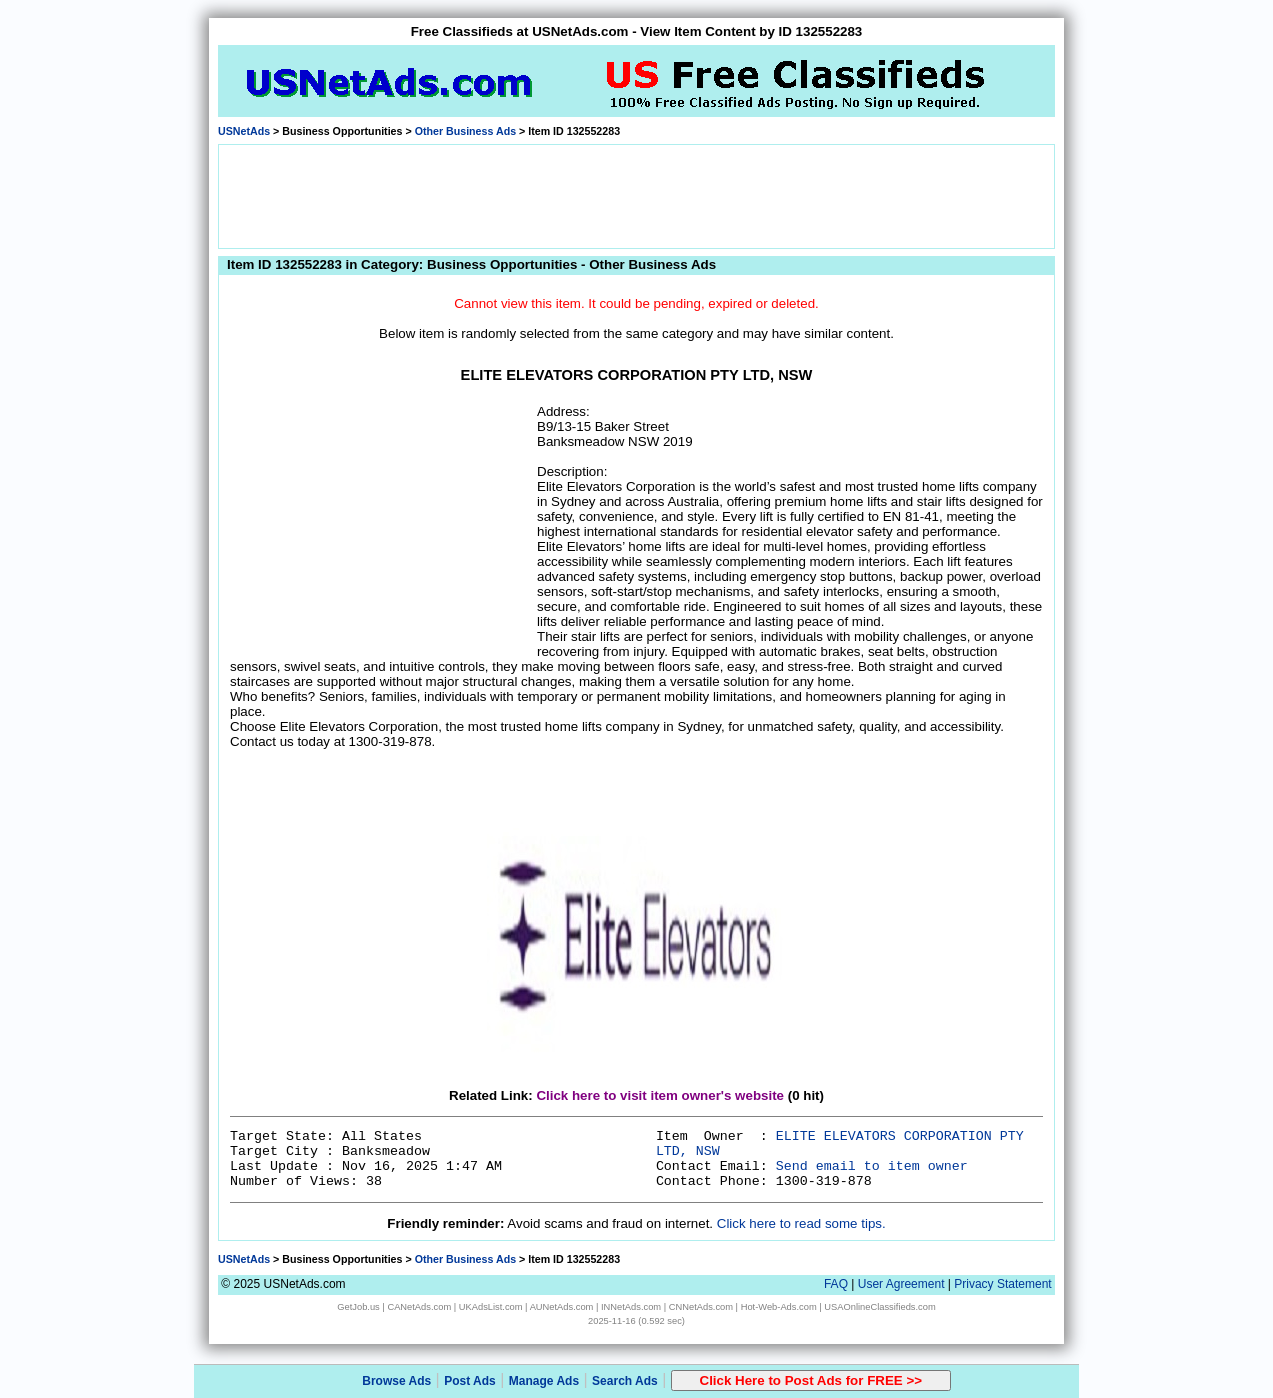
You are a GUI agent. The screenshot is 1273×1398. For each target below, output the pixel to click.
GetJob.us (358, 1307)
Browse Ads (396, 1381)
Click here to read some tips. (801, 1223)
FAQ (836, 1284)
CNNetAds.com (701, 1307)
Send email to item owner (872, 1166)
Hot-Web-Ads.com (779, 1307)
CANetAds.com (419, 1307)
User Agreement (901, 1284)
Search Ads (625, 1381)
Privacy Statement (1002, 1284)
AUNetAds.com (562, 1307)
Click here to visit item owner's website (660, 1095)
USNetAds (244, 131)
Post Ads (470, 1381)
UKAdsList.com (491, 1307)
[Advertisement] (637, 195)
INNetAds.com (631, 1307)
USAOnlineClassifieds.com (879, 1307)
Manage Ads (544, 1381)
